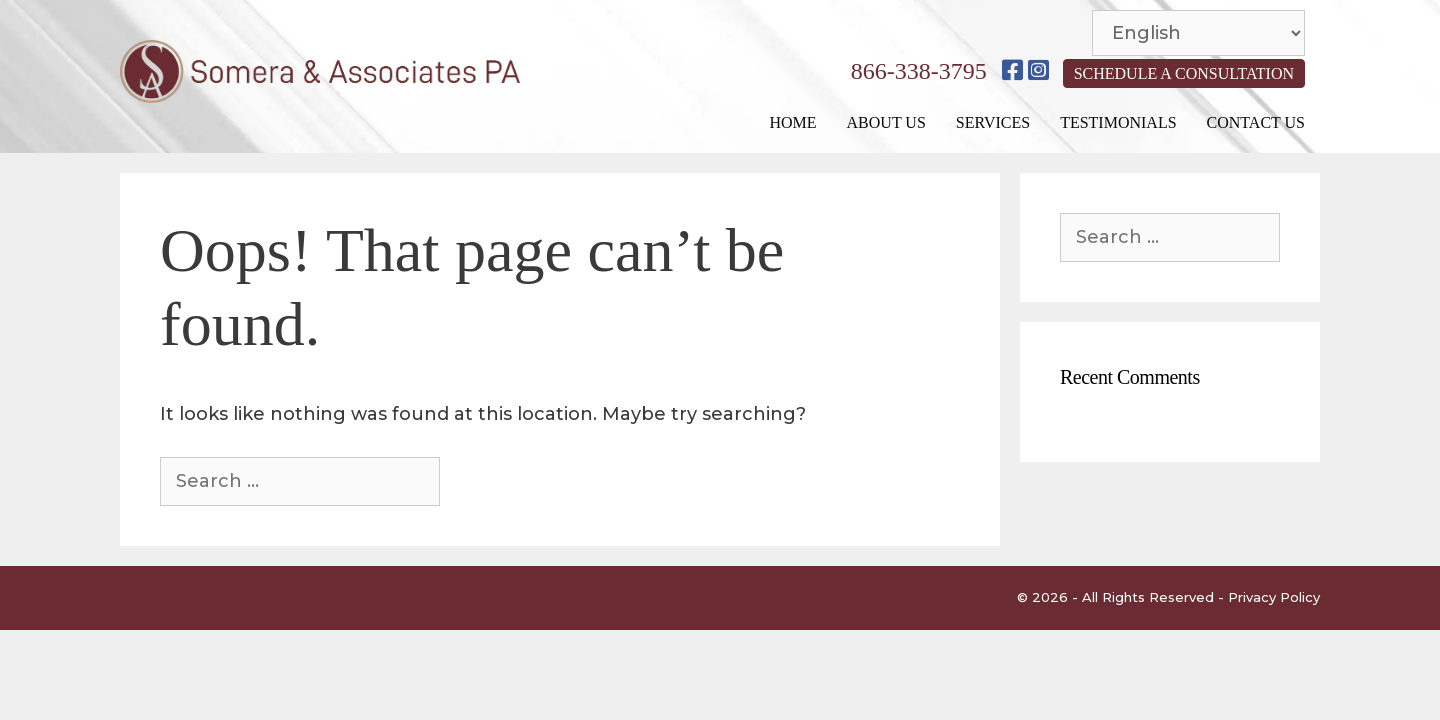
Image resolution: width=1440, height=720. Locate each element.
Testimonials (1118, 122)
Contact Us (1256, 122)
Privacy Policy (1274, 597)
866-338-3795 (919, 71)
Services (993, 122)
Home (792, 122)
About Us (886, 122)
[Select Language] (1198, 33)
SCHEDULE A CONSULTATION (1184, 73)
